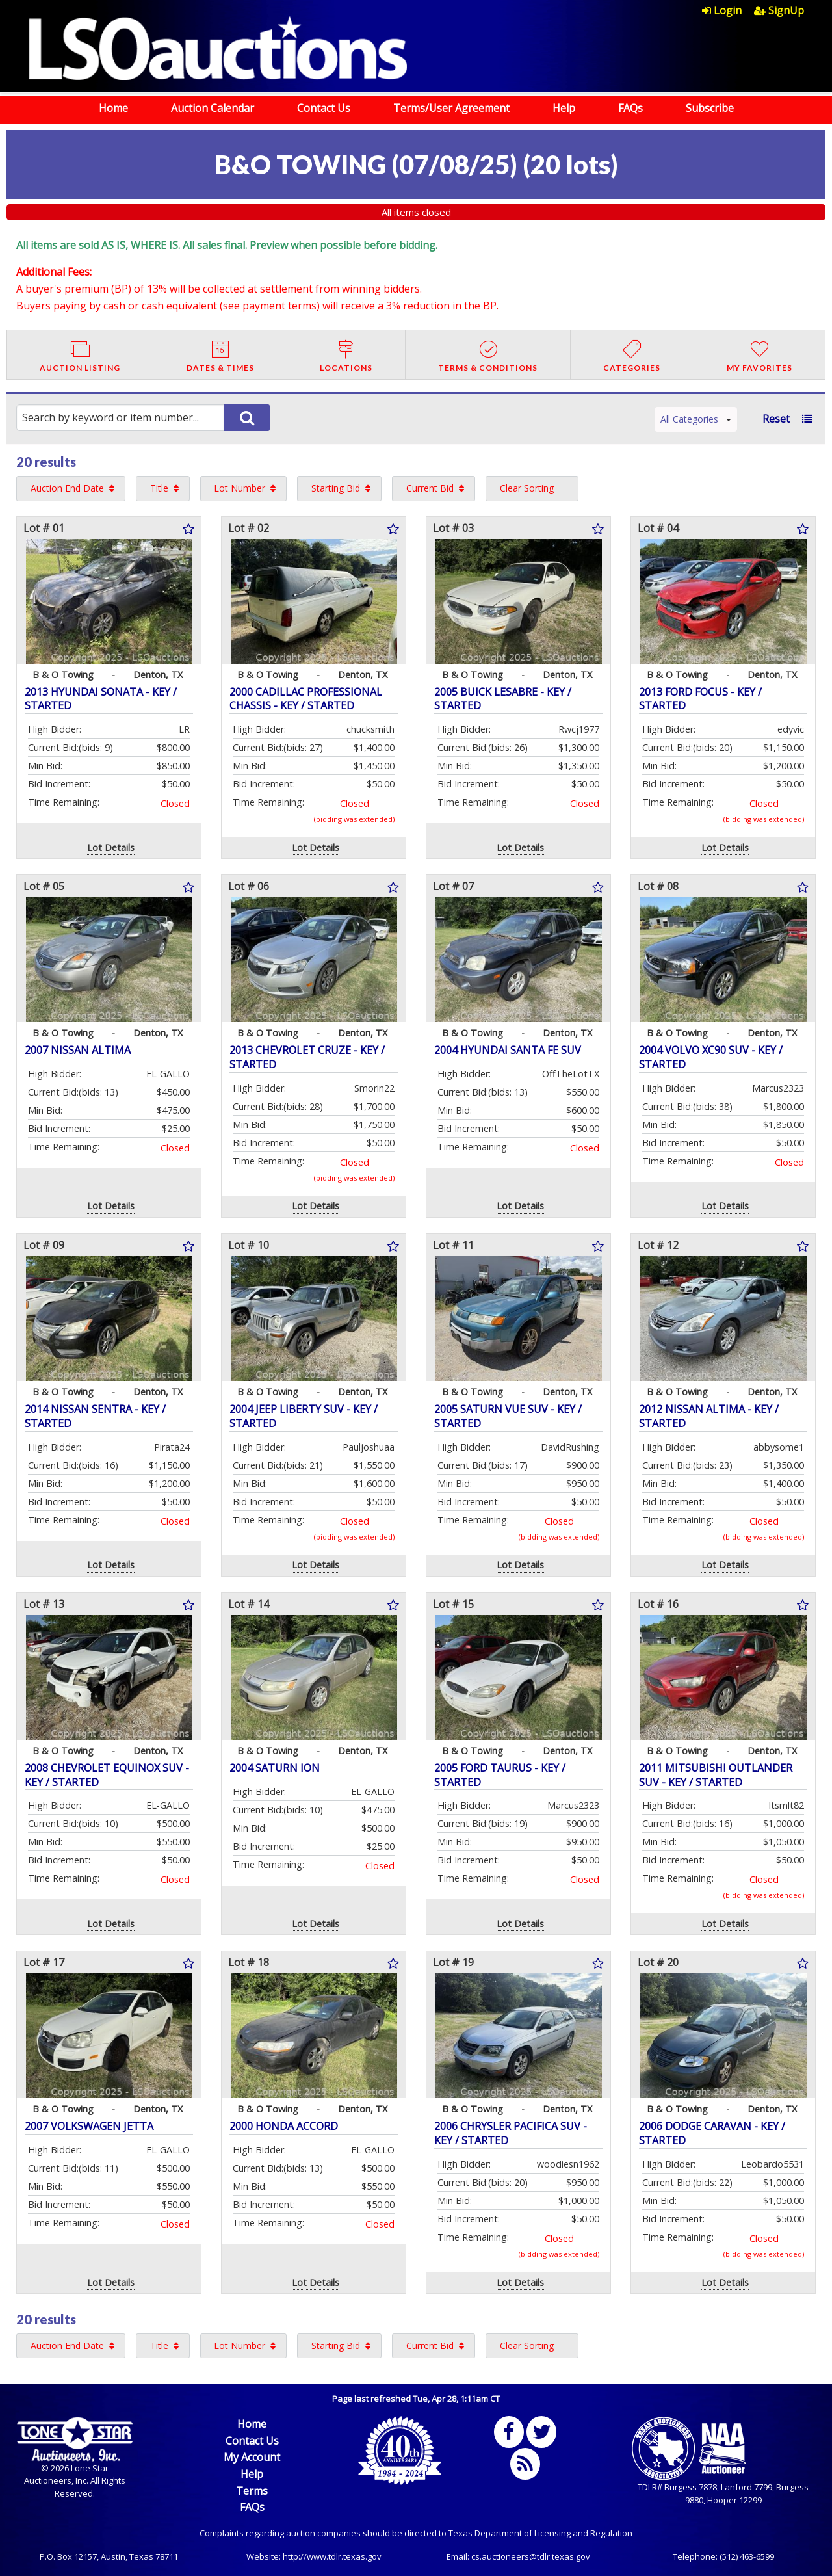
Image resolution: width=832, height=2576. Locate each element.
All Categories (695, 419)
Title (159, 488)
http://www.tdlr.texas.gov (332, 2556)
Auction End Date (67, 488)
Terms (252, 2491)
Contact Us (323, 108)
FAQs (630, 108)
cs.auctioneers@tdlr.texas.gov (530, 2556)
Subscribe (710, 108)
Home (113, 108)
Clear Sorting (527, 488)
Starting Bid (335, 488)
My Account (252, 2457)
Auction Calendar (212, 108)
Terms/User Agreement (451, 108)
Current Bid (430, 488)
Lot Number (239, 488)
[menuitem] (728, 10)
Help (563, 108)
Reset (776, 419)
